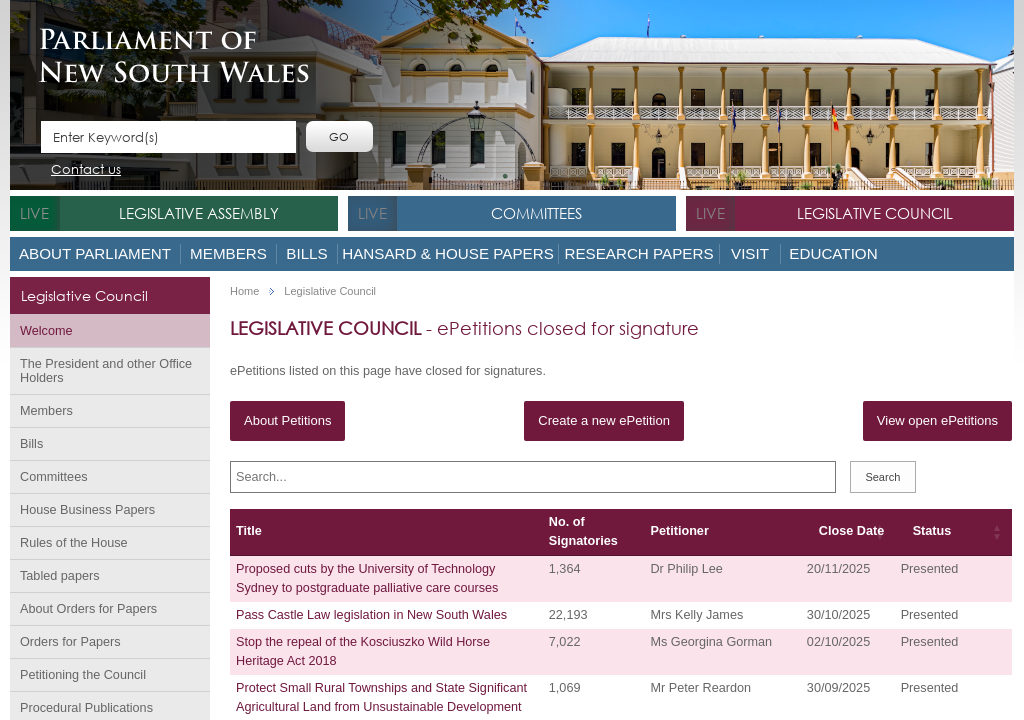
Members (228, 253)
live (34, 213)
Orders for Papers (70, 642)
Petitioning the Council (83, 675)
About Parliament (95, 253)
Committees (536, 213)
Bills (306, 253)
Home (244, 291)
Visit (750, 253)
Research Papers (638, 253)
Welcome (46, 331)
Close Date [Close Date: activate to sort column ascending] (851, 531)
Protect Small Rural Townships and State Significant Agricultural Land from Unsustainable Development (381, 697)
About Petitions (287, 420)
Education (833, 253)
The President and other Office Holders (106, 371)
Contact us (86, 170)
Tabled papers (60, 576)
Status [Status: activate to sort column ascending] (932, 531)
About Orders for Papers (88, 609)
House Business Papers (87, 510)
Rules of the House (74, 543)
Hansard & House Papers (448, 253)
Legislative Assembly (199, 213)
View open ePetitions (937, 420)
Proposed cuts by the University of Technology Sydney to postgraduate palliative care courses (367, 578)
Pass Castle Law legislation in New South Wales (371, 615)
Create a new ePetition (604, 420)
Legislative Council (875, 213)
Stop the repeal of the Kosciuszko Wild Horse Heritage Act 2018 (363, 651)
